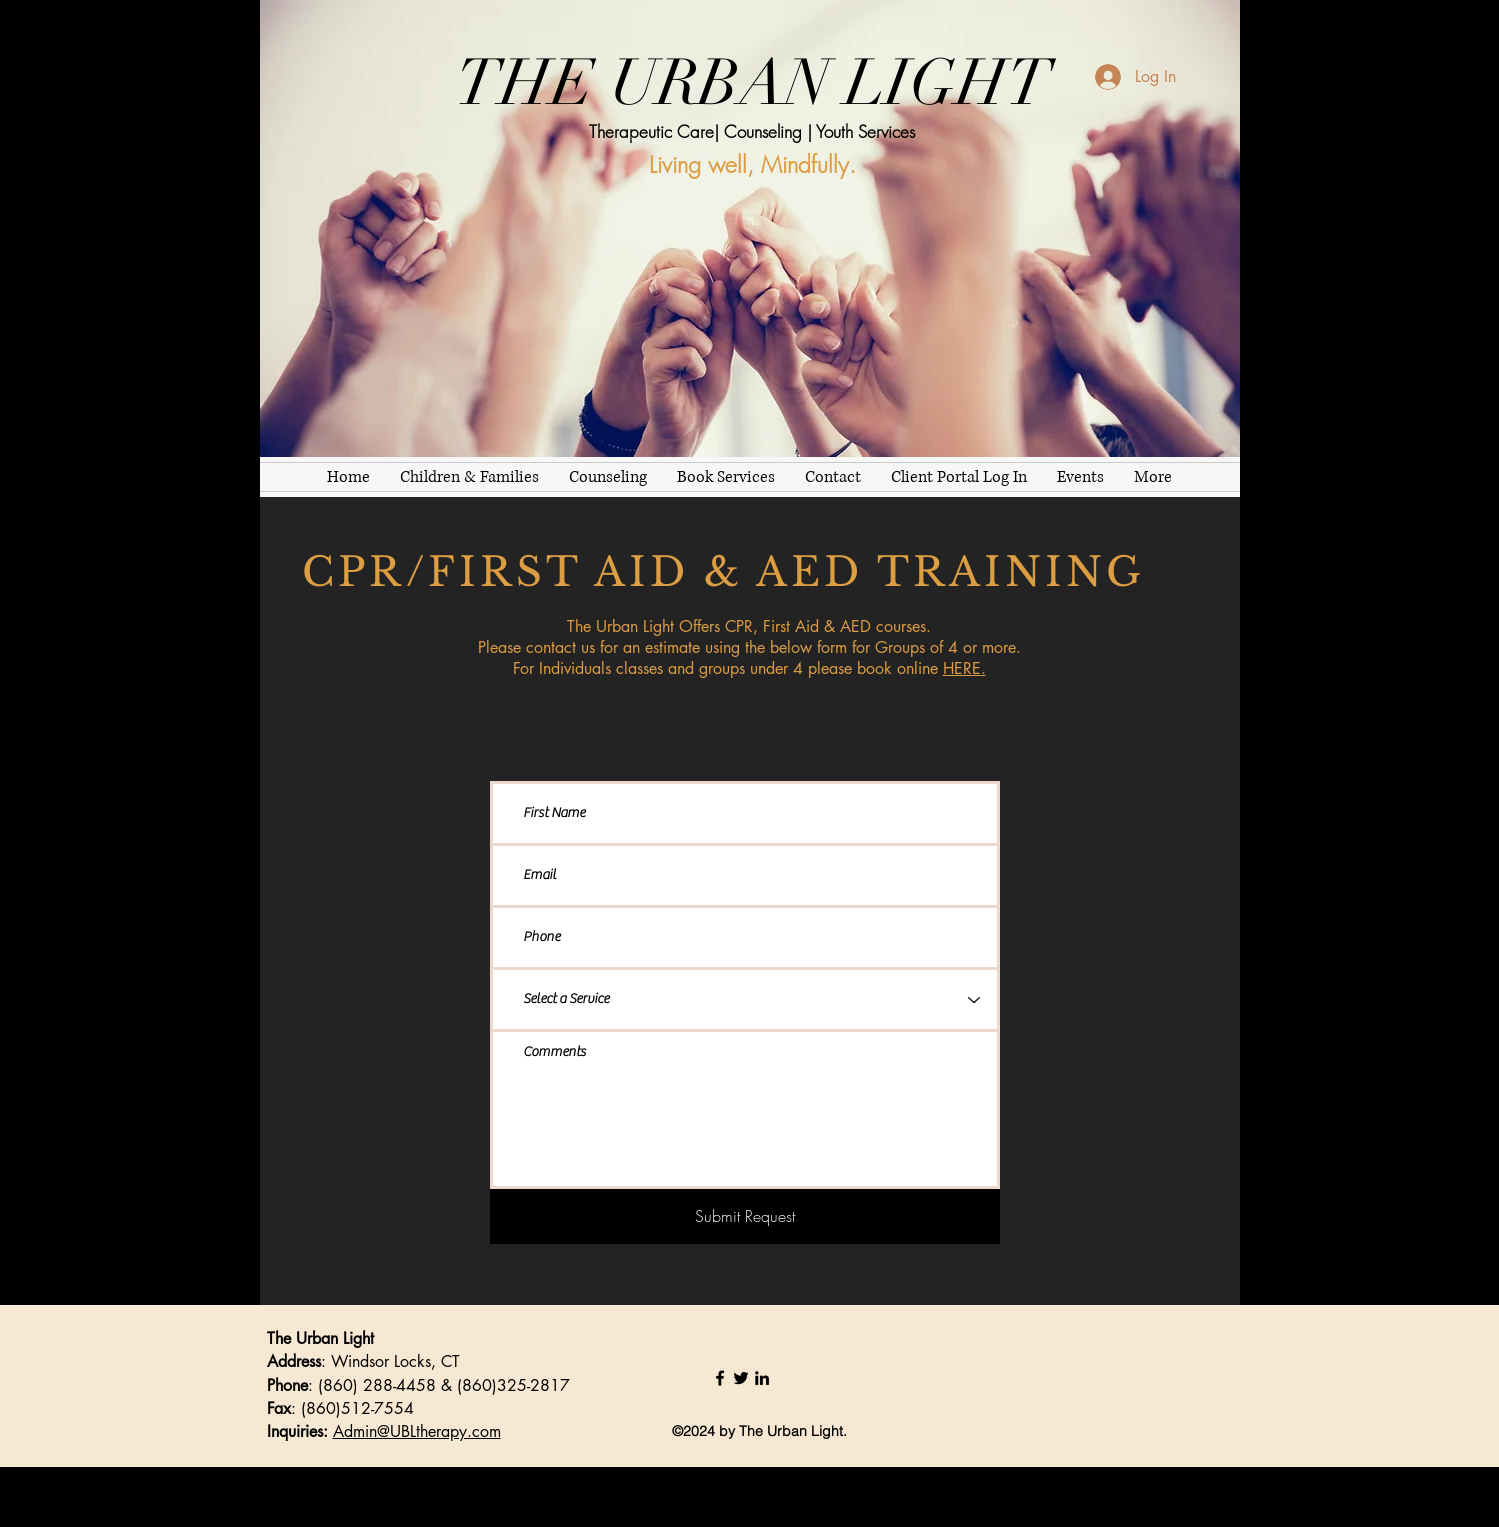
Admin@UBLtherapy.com (417, 1431)
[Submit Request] (745, 1216)
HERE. (964, 668)
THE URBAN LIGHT (753, 83)
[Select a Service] (745, 999)
